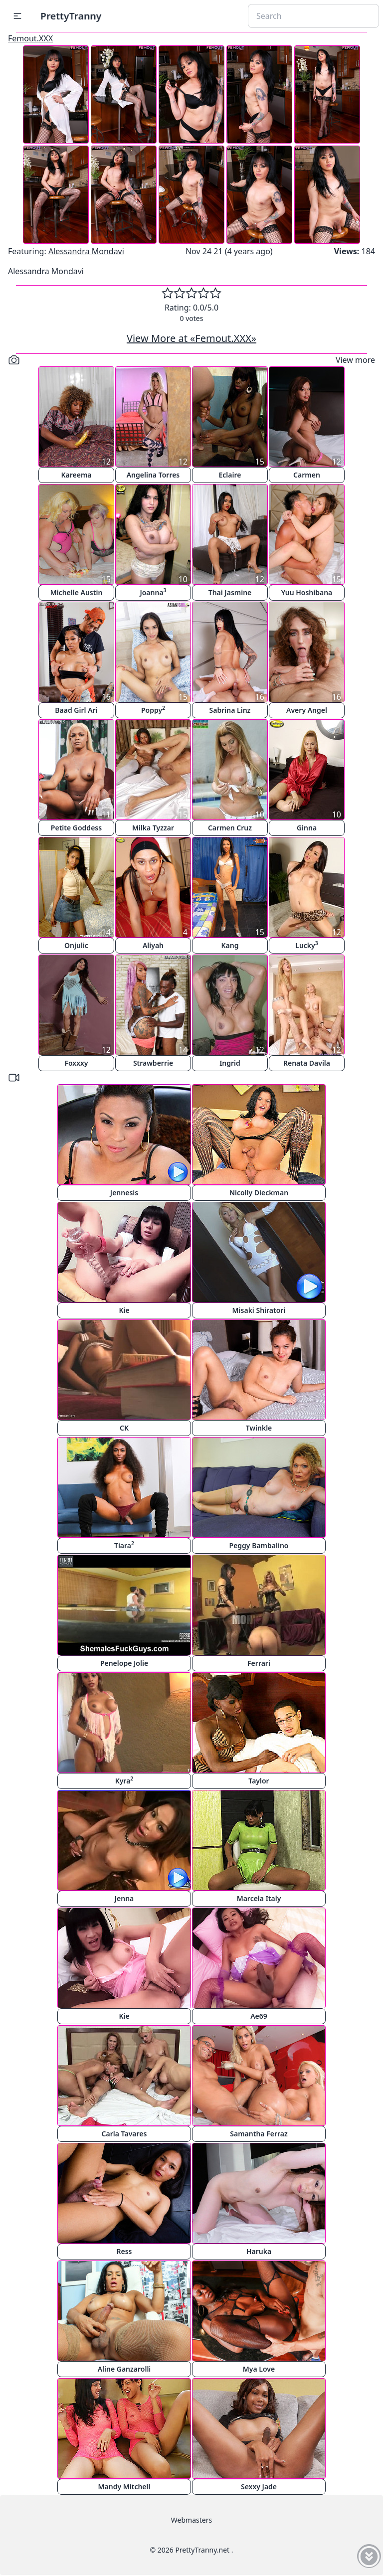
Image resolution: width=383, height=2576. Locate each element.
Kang (230, 945)
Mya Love (259, 2369)
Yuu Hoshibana (307, 592)
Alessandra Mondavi (86, 251)
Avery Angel (306, 710)
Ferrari (258, 1663)
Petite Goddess (76, 827)
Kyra (124, 1780)
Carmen (306, 475)
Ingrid (229, 1063)
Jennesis (124, 1192)
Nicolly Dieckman (258, 1192)
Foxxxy (76, 1063)
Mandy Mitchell (124, 2486)
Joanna (153, 592)
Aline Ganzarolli (124, 2369)
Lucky (306, 945)
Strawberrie (153, 1063)
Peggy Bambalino (259, 1545)
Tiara (124, 1545)
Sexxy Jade (259, 2486)
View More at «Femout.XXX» (191, 338)
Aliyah (153, 945)
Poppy (153, 709)
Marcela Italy (259, 1898)
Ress (124, 2251)
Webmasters (191, 2520)
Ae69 (258, 2016)
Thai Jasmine (230, 592)
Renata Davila (306, 1063)
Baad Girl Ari (76, 710)
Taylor (258, 1780)
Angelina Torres (153, 475)
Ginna (307, 827)
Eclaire (230, 475)
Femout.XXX (30, 38)
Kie (124, 1310)
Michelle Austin (76, 592)
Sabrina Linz (230, 710)
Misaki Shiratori (259, 1310)
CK (124, 1428)
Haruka (258, 2251)
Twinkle (259, 1428)
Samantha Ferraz (258, 2133)
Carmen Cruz (230, 827)
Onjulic (76, 945)
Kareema (76, 475)
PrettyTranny (70, 15)
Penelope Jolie (124, 1663)
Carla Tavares (124, 2133)
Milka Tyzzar (153, 827)
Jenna (124, 1898)
